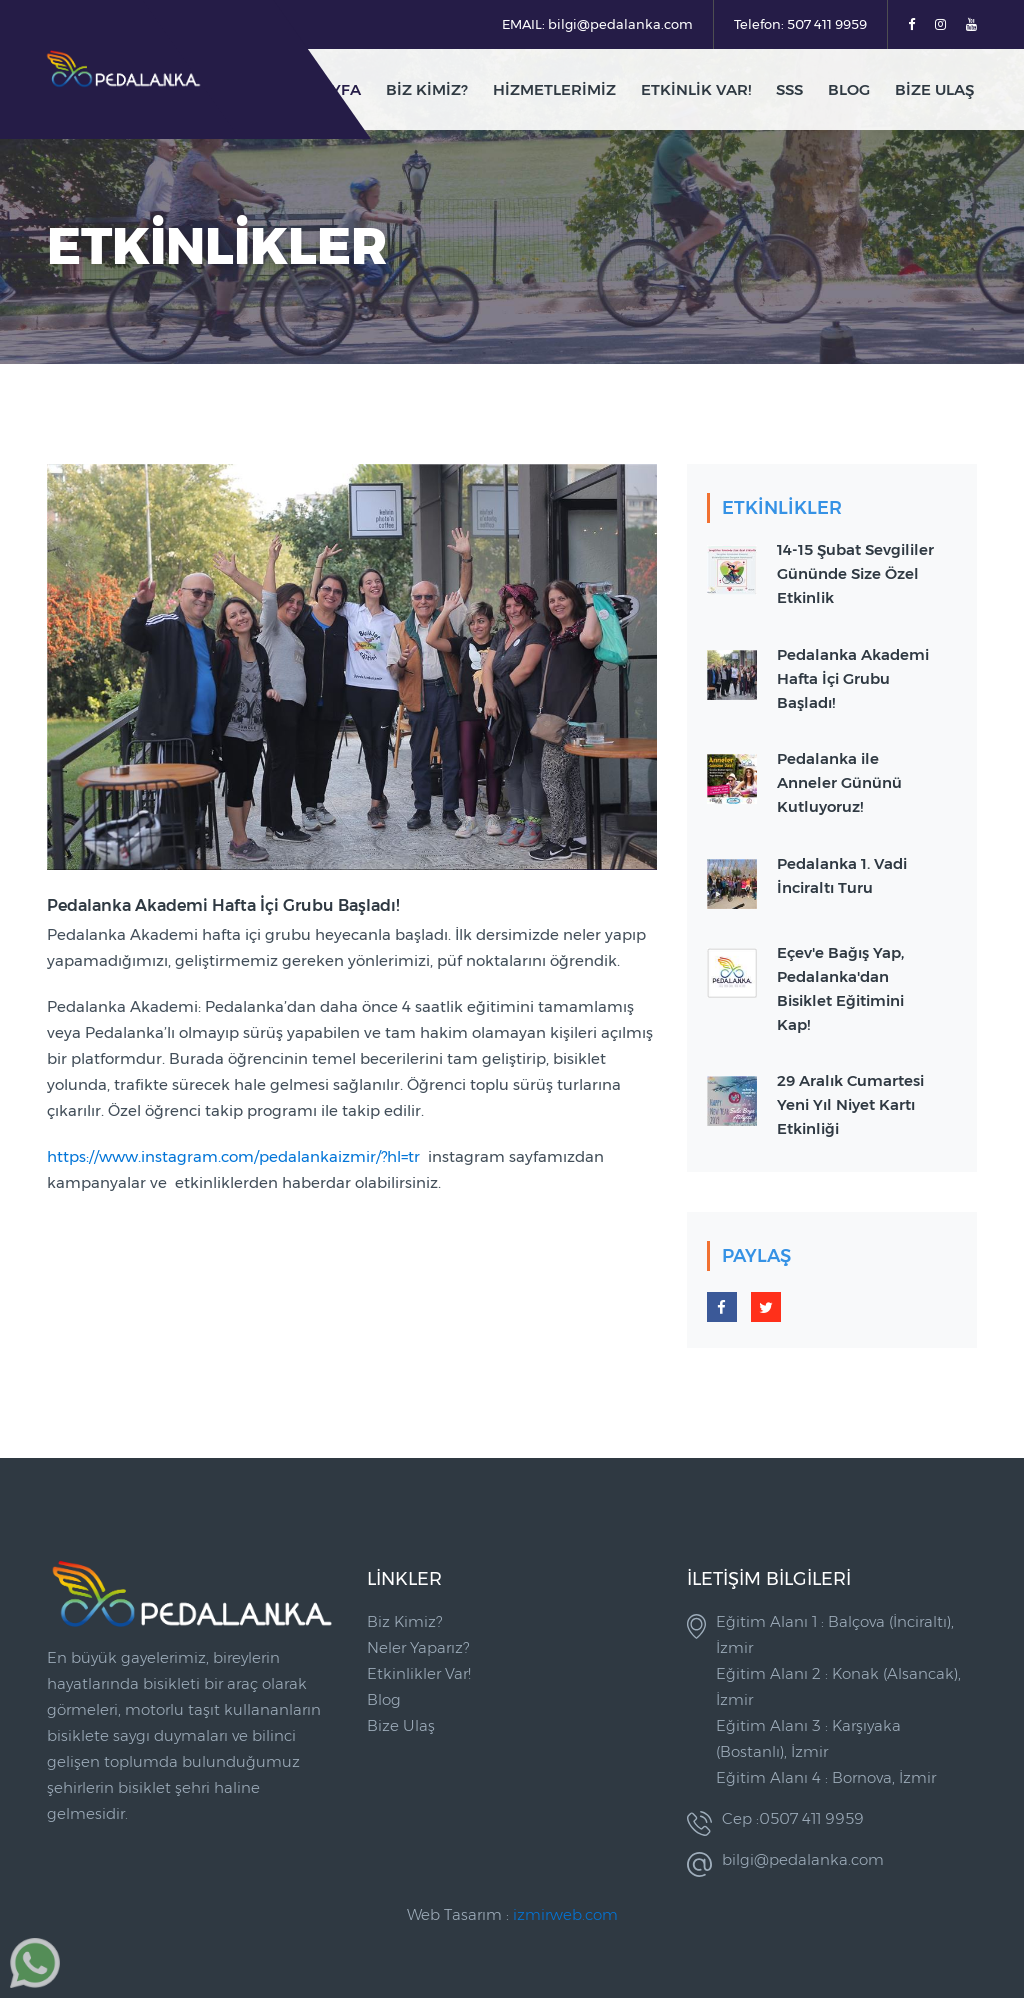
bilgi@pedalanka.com (803, 1859)
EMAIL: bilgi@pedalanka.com (597, 24)
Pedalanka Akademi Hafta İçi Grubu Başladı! (853, 678)
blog (849, 89)
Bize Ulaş (934, 89)
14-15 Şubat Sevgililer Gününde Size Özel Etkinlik (855, 573)
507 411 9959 (827, 24)
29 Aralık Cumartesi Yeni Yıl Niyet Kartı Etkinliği (850, 1104)
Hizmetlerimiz (554, 89)
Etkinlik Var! (696, 89)
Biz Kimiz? (427, 89)
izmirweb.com (565, 1914)
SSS (789, 89)
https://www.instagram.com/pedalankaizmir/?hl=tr (233, 1156)
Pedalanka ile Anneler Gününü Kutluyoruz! (839, 782)
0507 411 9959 (811, 1818)
